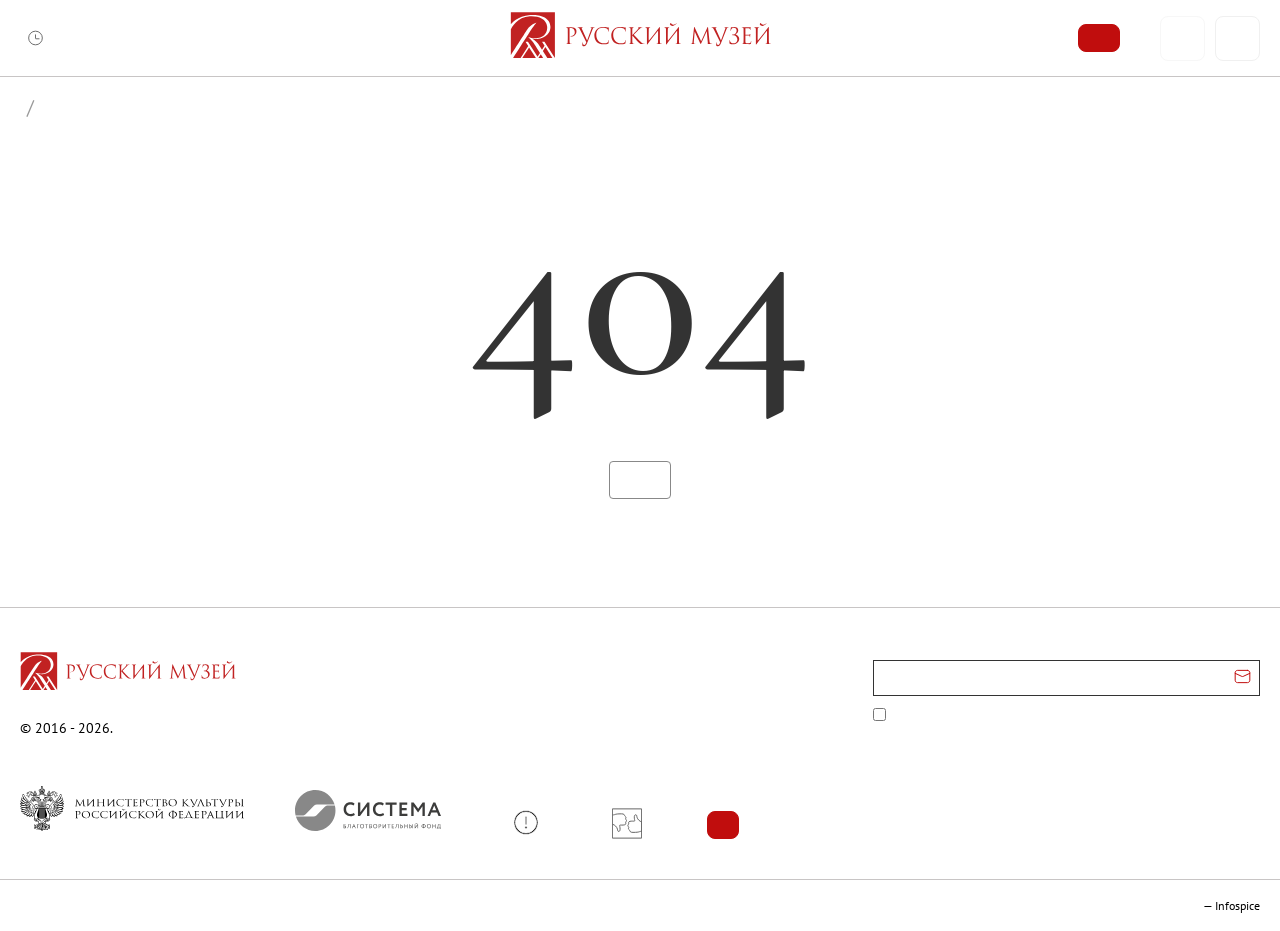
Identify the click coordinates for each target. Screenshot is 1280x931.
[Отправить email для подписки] (1242, 678)
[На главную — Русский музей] (640, 38)
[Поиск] (1237, 38)
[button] (533, 822)
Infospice (1237, 905)
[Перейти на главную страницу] (128, 674)
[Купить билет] (1099, 38)
